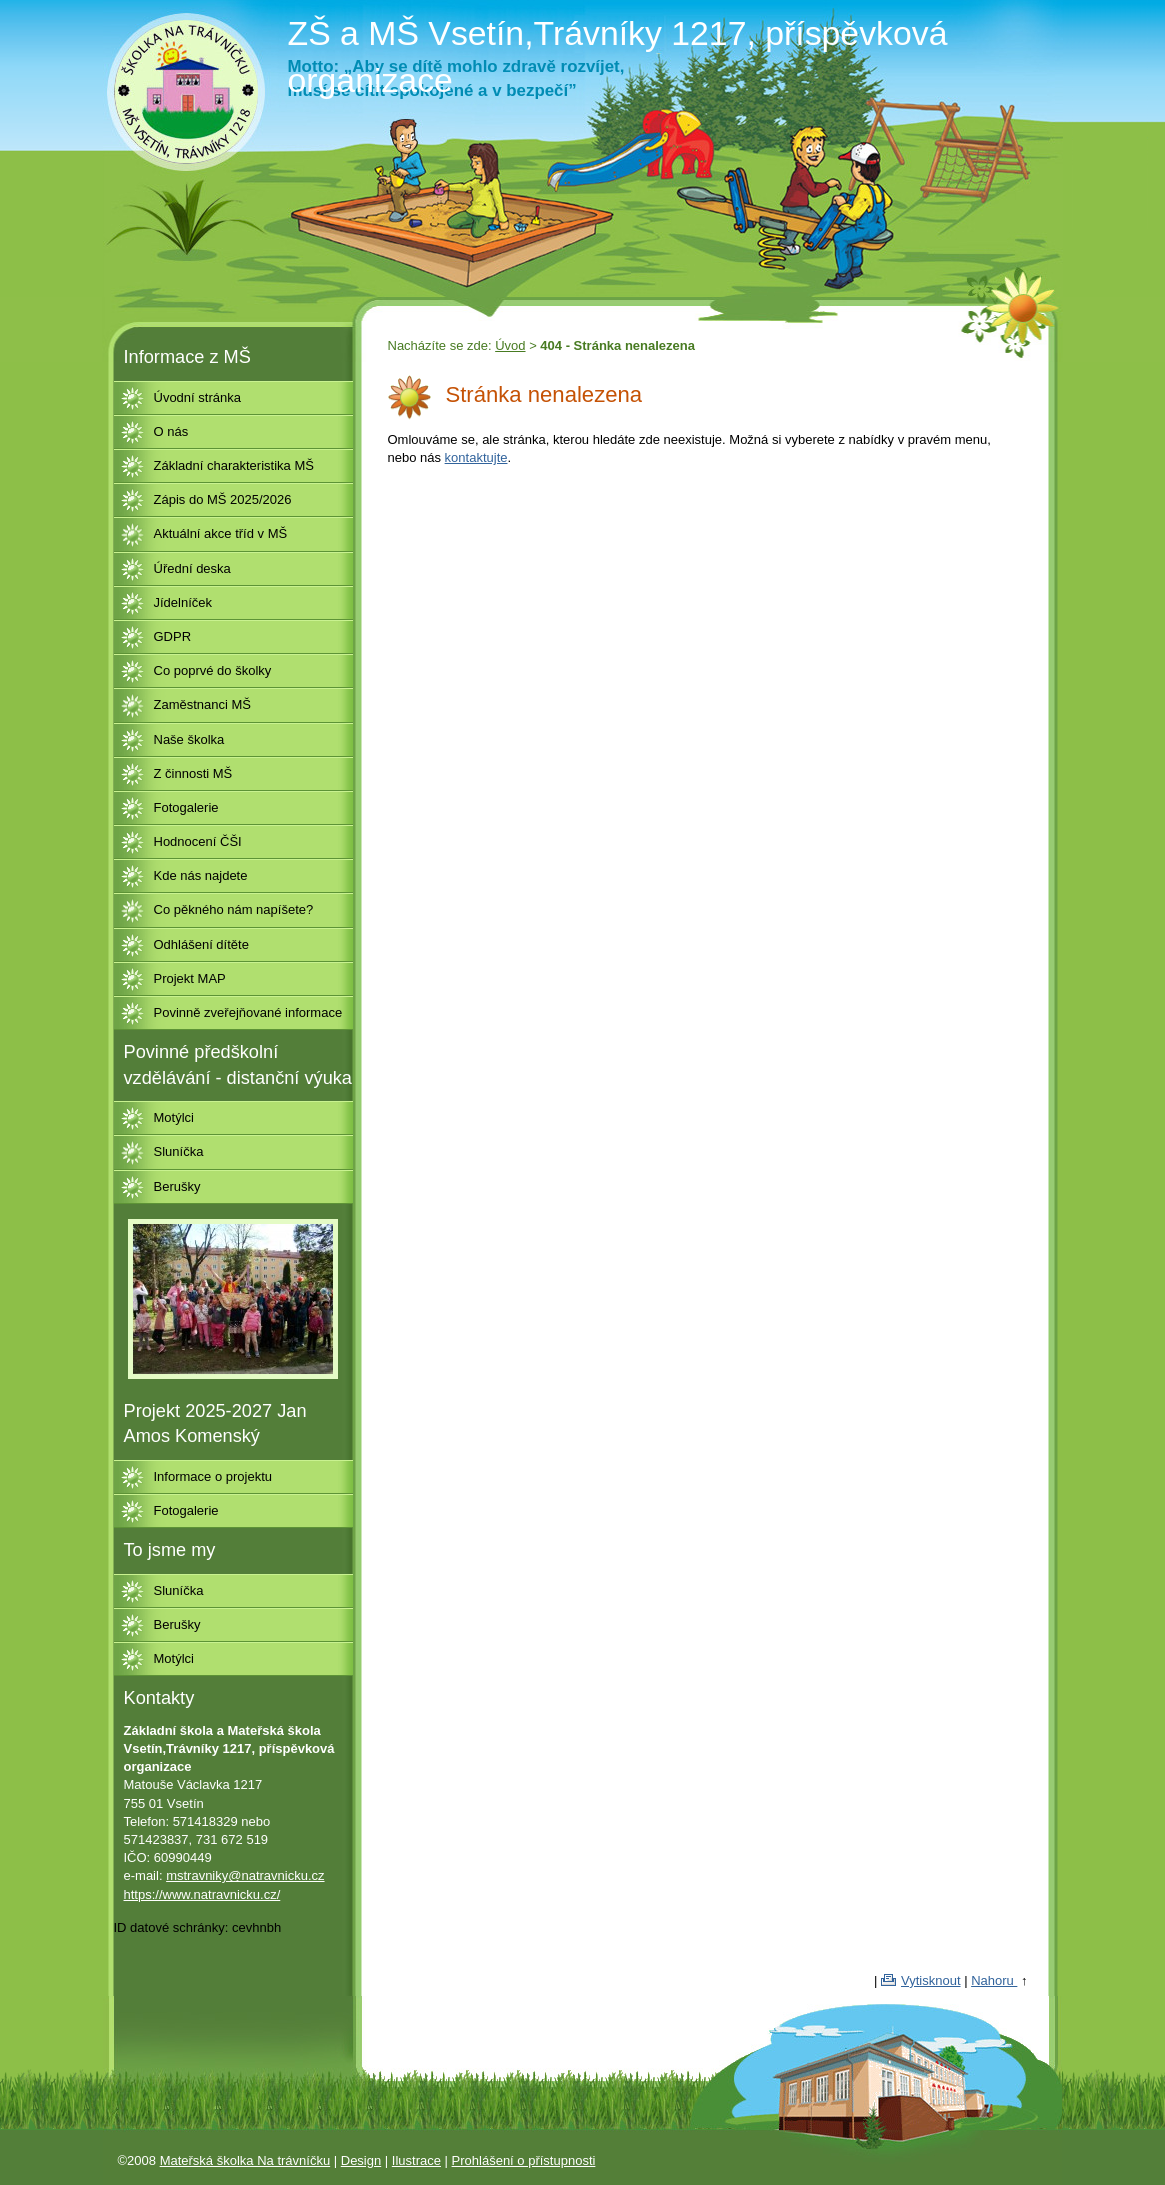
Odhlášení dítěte (201, 944)
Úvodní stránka (197, 397)
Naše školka (189, 739)
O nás (171, 431)
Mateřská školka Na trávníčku (245, 2160)
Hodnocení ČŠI (198, 841)
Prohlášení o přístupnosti (524, 2160)
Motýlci (174, 1117)
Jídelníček (183, 602)
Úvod (510, 345)
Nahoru (994, 1980)
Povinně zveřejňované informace (248, 1012)
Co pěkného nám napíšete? (234, 909)
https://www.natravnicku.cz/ (202, 1894)
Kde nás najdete (201, 875)
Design (361, 2160)
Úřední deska (192, 568)
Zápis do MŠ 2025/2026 (223, 499)
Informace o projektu (213, 1476)
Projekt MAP (190, 978)
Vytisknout (931, 1980)
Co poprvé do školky (213, 670)
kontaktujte (476, 457)
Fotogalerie (186, 807)
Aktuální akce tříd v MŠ (221, 533)
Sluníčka (179, 1151)
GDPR (173, 636)
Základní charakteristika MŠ (234, 465)
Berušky (177, 1186)
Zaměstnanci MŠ (203, 704)
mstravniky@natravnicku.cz (245, 1875)
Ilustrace (416, 2160)
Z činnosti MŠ (193, 773)
